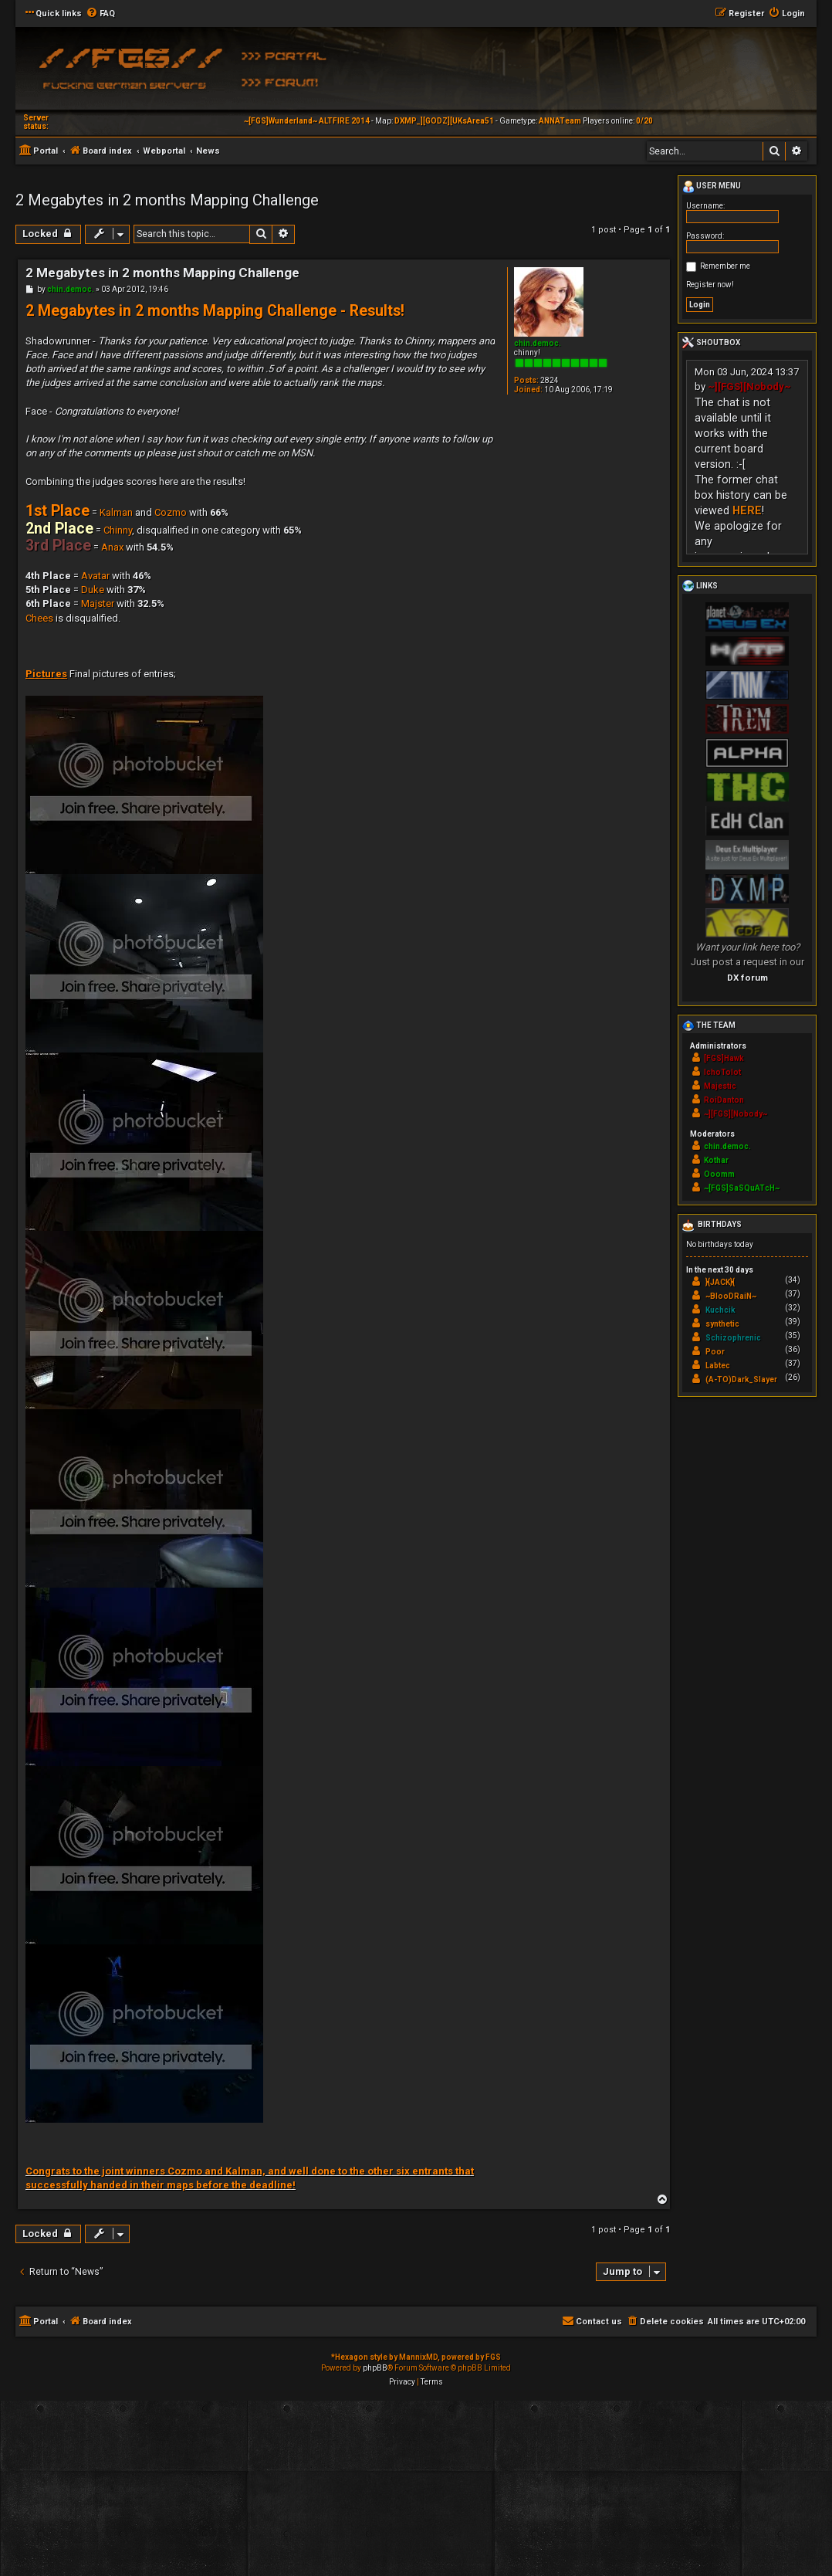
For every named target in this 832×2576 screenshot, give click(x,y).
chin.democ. (537, 343)
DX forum (747, 977)
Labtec (717, 1365)
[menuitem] (100, 14)
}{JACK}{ (720, 1282)
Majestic (720, 1086)
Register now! (710, 284)
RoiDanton (724, 1100)
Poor (715, 1351)
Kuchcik (720, 1310)
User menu (711, 187)
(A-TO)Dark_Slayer (741, 1379)
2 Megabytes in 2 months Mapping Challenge (167, 200)
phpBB (375, 2368)
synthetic (722, 1324)
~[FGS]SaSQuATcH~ (742, 1188)
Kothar (716, 1160)
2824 (549, 380)
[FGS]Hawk (724, 1058)
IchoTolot (722, 1072)
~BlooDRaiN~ (730, 1296)
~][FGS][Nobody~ (749, 386)
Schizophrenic (733, 1338)
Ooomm (719, 1174)
